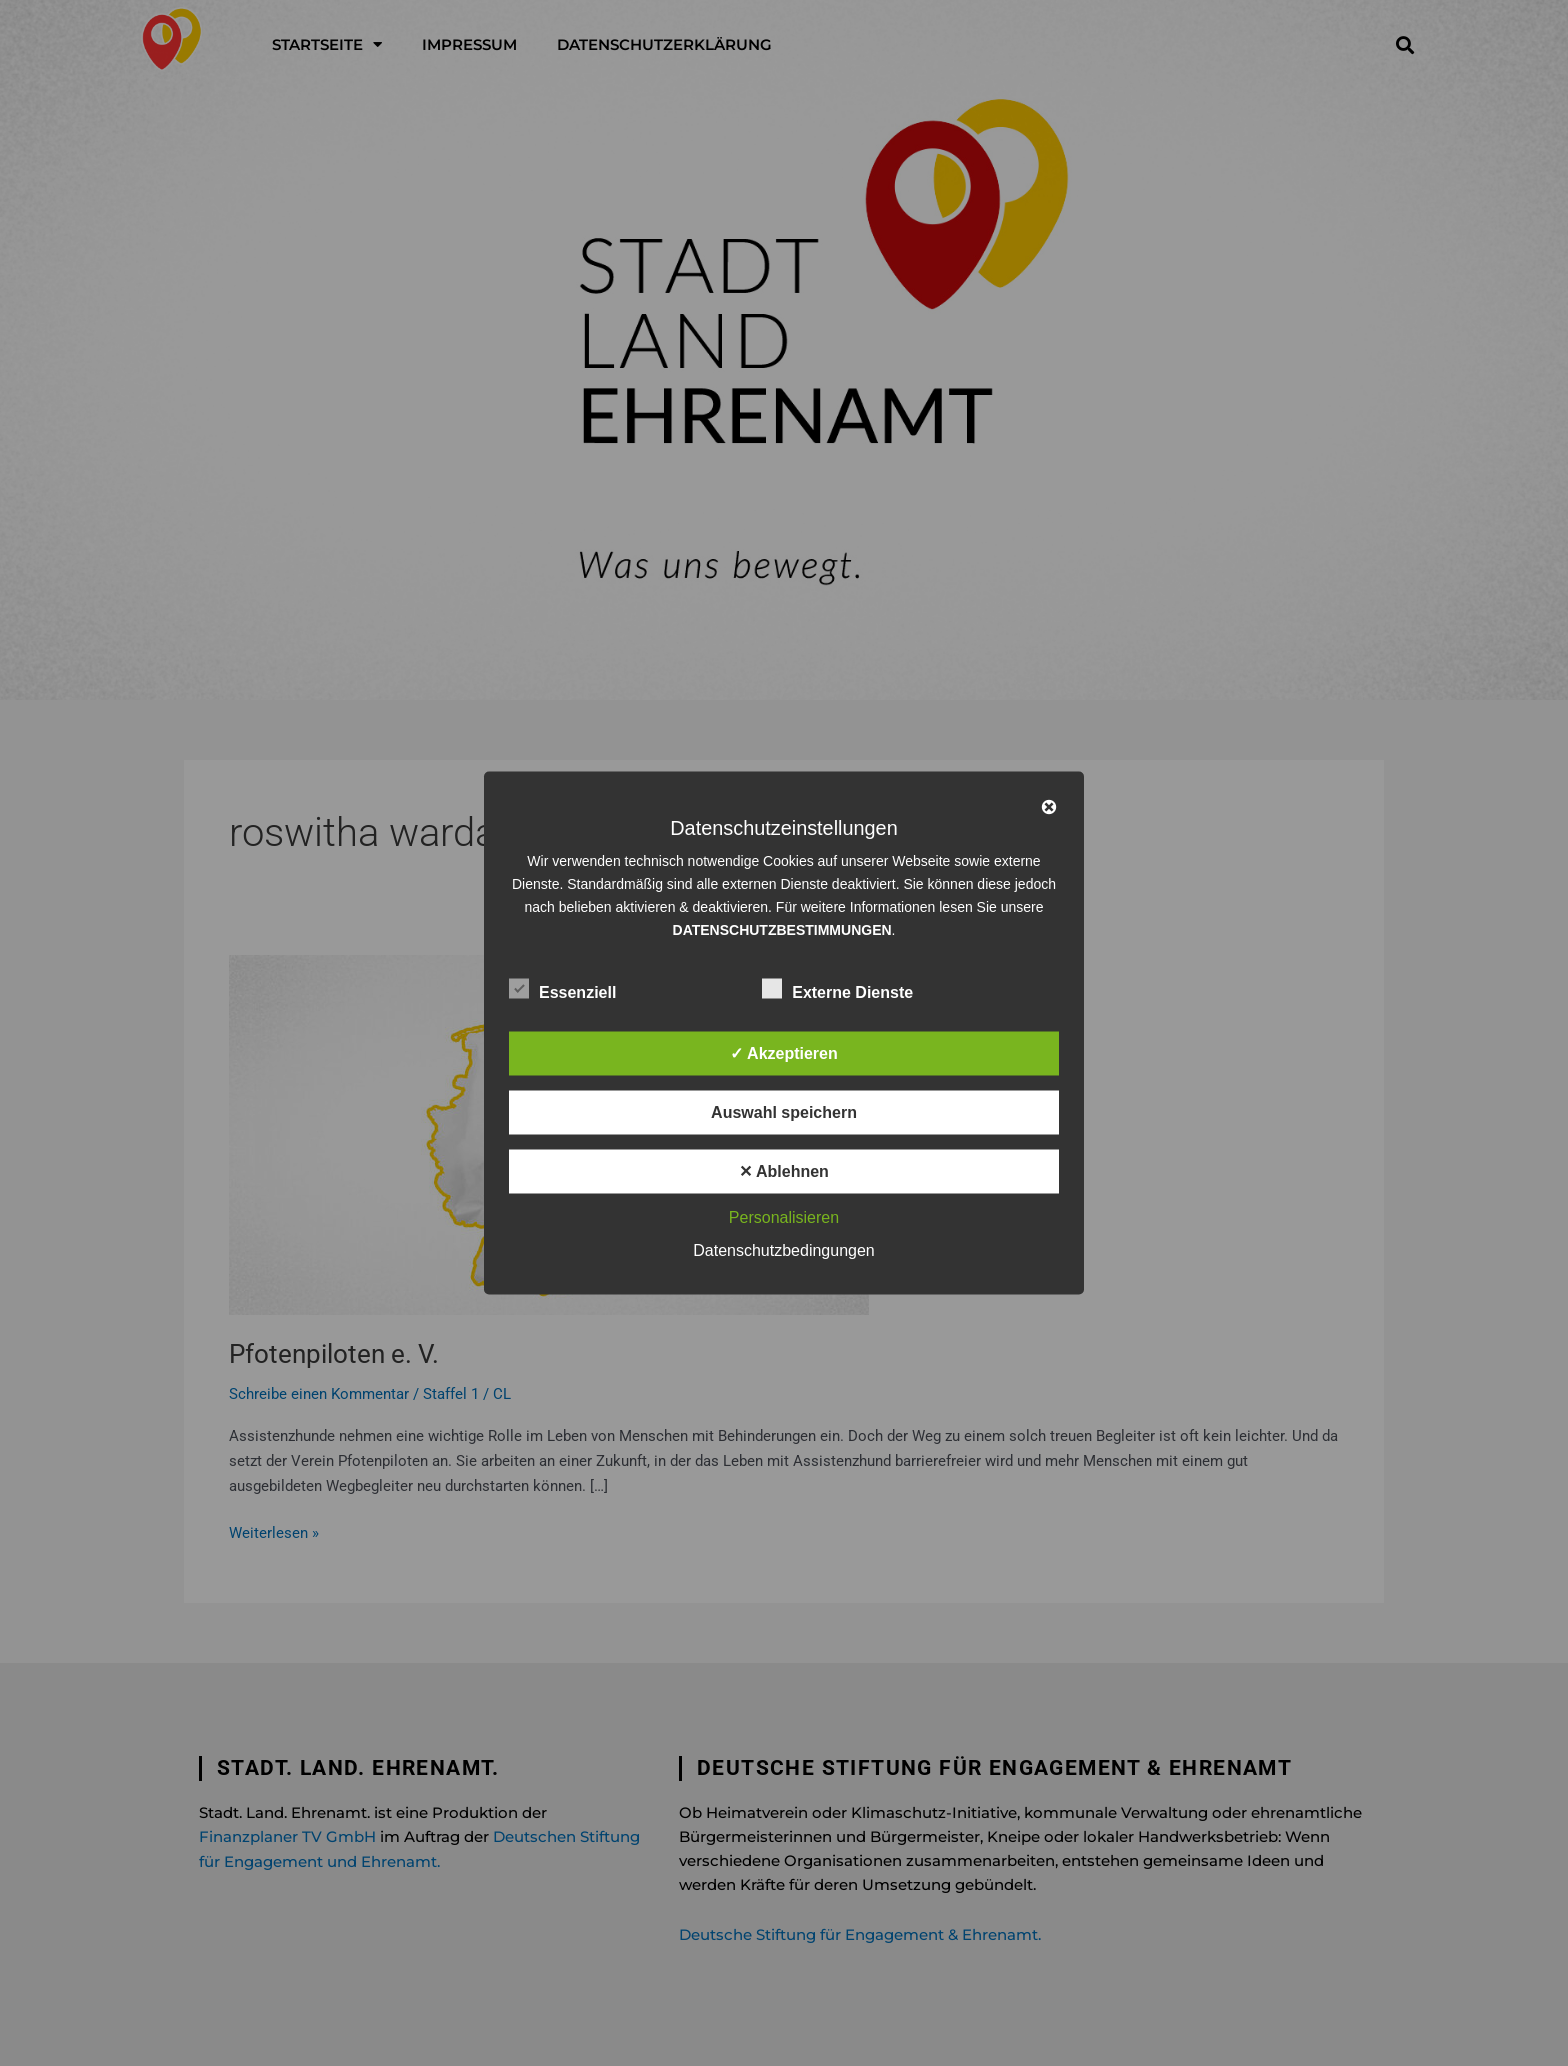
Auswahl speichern (784, 1112)
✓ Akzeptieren (784, 1053)
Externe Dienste (837, 989)
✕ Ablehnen (784, 1171)
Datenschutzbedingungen (783, 1250)
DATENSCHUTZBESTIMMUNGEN (782, 930)
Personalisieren (784, 1217)
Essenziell (562, 989)
